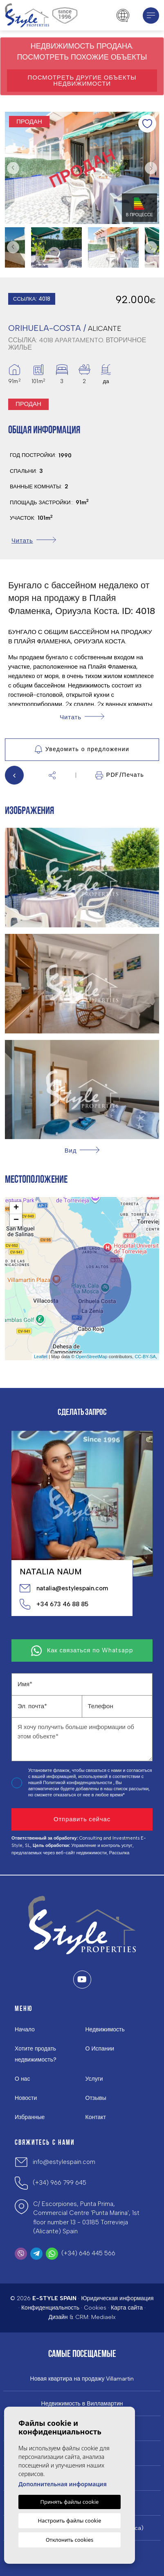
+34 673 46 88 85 (54, 1604)
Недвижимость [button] (105, 2029)
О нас (22, 2078)
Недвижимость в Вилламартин (82, 2404)
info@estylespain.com (64, 2162)
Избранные (30, 2117)
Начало (25, 2029)
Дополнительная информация (62, 2484)
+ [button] (16, 1208)
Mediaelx (103, 2317)
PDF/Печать (119, 775)
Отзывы (95, 2098)
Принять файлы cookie (69, 2501)
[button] (52, 775)
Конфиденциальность (50, 2307)
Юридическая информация (117, 2298)
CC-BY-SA (145, 1356)
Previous (13, 168)
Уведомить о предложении (82, 749)
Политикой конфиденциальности (78, 1782)
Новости (26, 2098)
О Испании (100, 2048)
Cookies (95, 2307)
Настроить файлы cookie (69, 2520)
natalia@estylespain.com (64, 1588)
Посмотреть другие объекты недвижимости (82, 80)
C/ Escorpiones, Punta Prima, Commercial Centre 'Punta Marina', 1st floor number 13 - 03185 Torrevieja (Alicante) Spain (86, 2217)
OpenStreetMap (92, 1356)
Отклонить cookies (70, 2539)
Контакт (95, 2117)
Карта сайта (127, 2307)
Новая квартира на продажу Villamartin (82, 2379)
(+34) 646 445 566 (88, 2253)
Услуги (94, 2078)
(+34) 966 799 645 (59, 2182)
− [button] (16, 1220)
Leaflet (40, 1356)
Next (151, 168)
